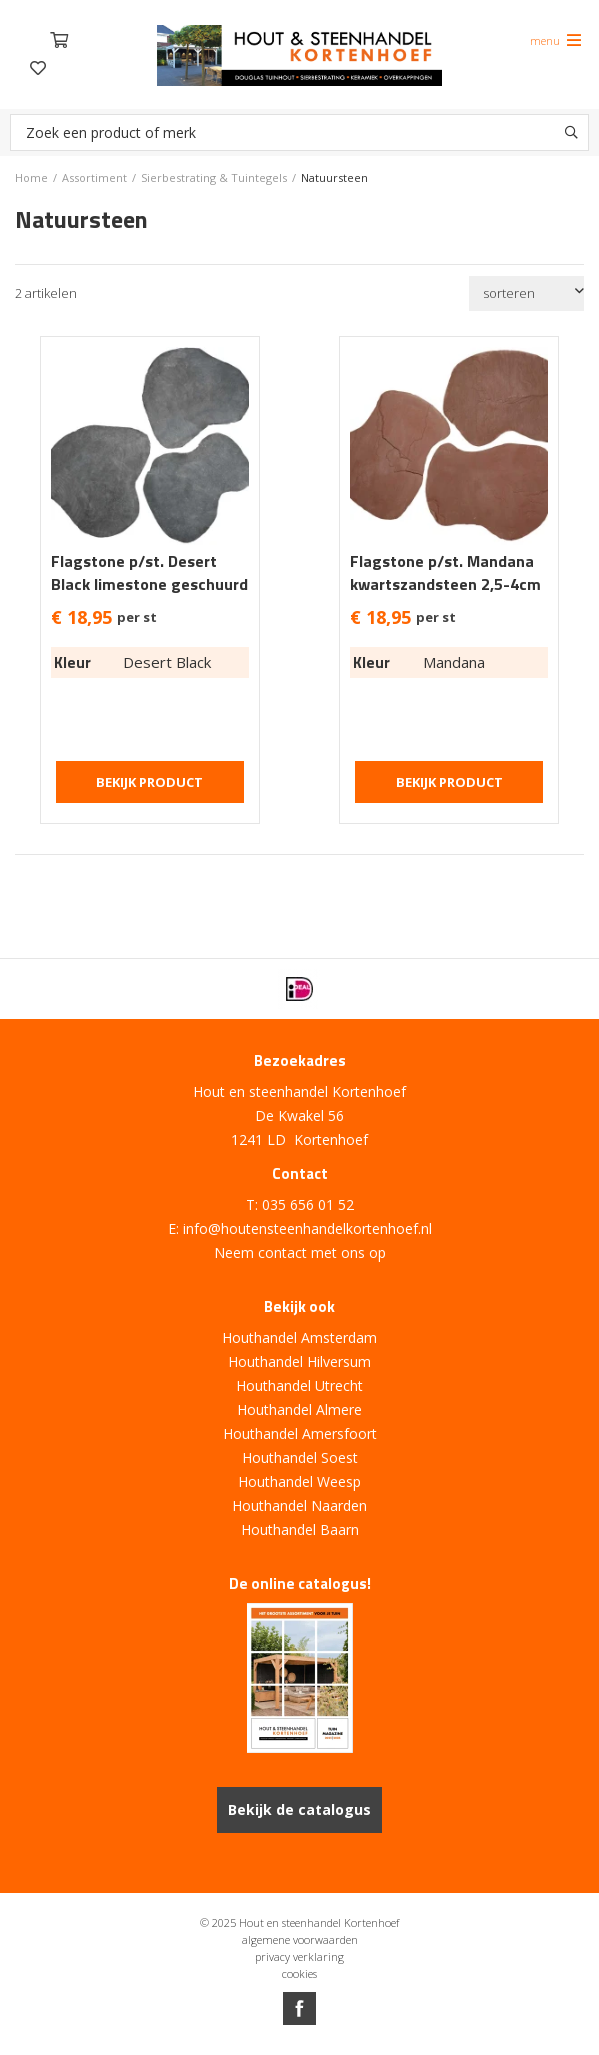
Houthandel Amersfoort (300, 1433)
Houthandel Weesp (299, 1481)
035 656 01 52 (308, 1204)
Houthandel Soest (300, 1457)
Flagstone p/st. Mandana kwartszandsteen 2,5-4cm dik (445, 584)
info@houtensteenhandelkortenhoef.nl (307, 1228)
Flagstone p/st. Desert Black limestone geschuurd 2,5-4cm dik (149, 584)
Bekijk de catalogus (299, 1809)
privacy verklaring (299, 1956)
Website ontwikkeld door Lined (300, 2046)
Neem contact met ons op (300, 1252)
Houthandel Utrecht (299, 1385)
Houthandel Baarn (300, 1529)
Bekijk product (149, 782)
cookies (299, 1973)
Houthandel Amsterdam (299, 1337)
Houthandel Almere (299, 1409)
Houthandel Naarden (299, 1505)
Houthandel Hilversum (299, 1361)
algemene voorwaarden (300, 1939)
